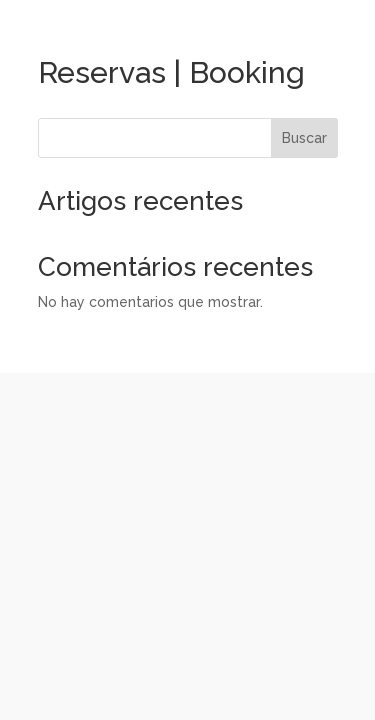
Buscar (304, 138)
